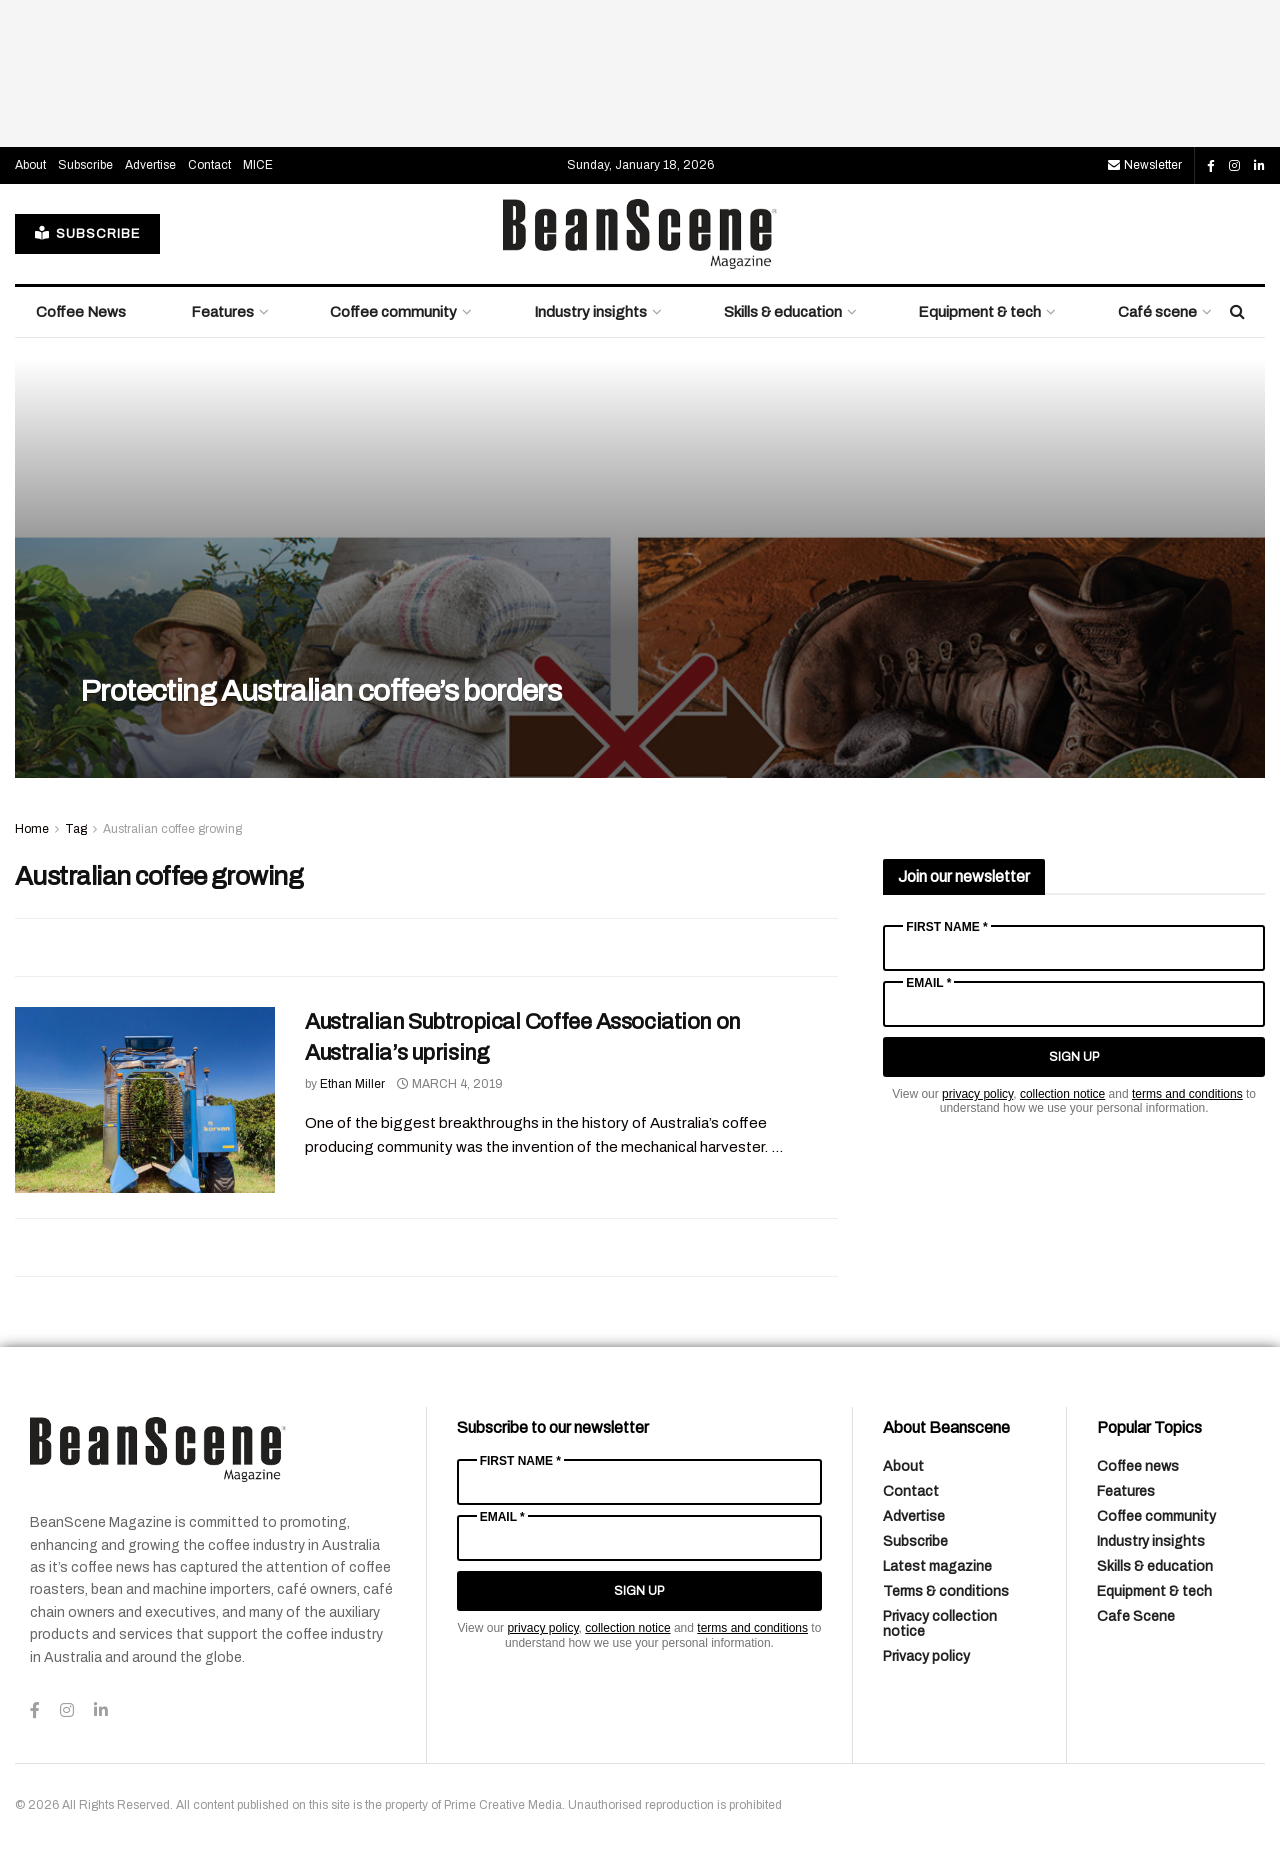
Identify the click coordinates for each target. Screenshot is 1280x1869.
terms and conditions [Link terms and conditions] (1187, 1094)
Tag (76, 829)
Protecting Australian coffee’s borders (320, 691)
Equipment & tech (979, 312)
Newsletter (1145, 165)
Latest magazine (937, 1566)
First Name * (946, 927)
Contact (209, 165)
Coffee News (81, 312)
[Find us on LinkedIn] (1259, 166)
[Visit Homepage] (640, 234)
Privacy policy (926, 1656)
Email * (928, 983)
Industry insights (590, 312)
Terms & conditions (946, 1591)
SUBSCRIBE (87, 233)
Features (222, 312)
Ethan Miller (352, 1084)
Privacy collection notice (940, 1624)
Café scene (1157, 312)
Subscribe (85, 165)
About (30, 165)
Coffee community (393, 312)
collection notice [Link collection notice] (1062, 1094)
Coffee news (1138, 1466)
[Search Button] (1237, 312)
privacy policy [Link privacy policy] (977, 1094)
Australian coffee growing (172, 829)
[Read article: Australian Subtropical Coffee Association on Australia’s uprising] (145, 1100)
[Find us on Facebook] (1211, 166)
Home (32, 829)
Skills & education (783, 312)
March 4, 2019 (450, 1084)
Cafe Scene (1136, 1616)
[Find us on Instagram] (1234, 166)
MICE (258, 165)
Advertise (150, 165)
